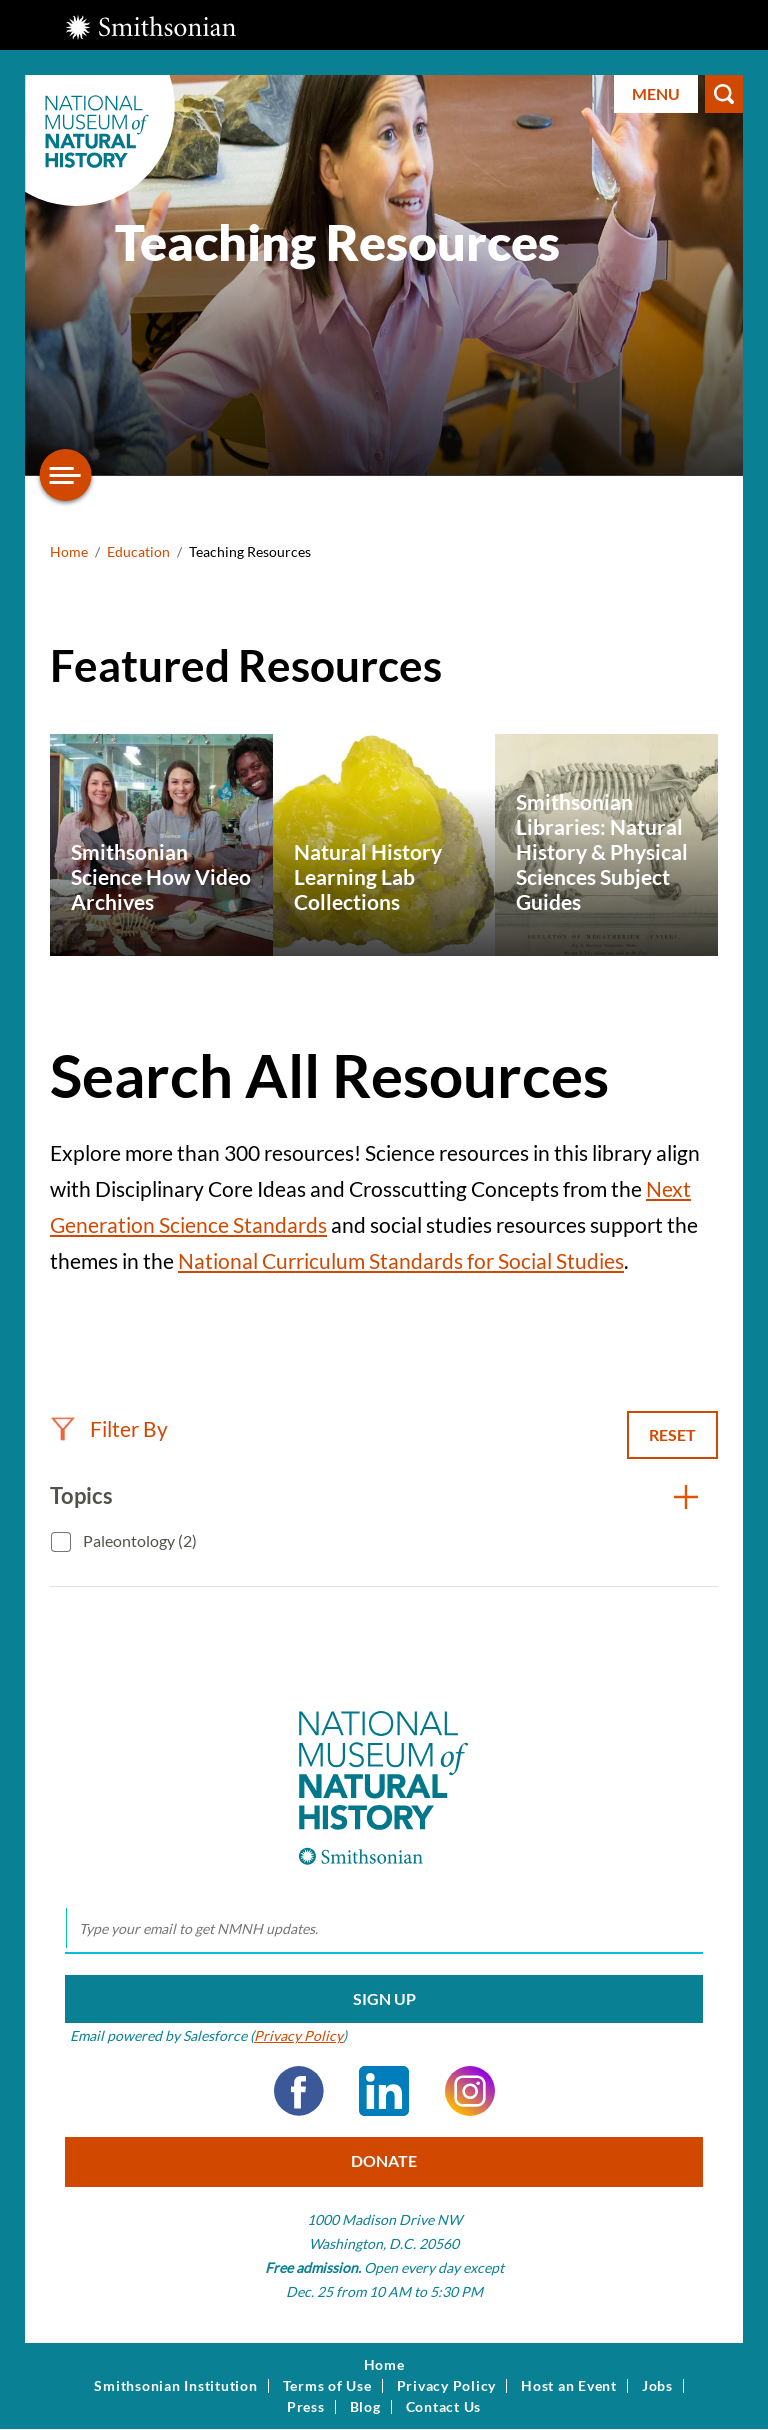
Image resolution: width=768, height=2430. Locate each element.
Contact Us (444, 2407)
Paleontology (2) (138, 1540)
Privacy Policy (298, 2035)
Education (138, 551)
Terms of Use (327, 2386)
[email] (384, 1929)
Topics (81, 1495)
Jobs (657, 2386)
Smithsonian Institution (175, 2386)
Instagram (470, 2091)
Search (724, 94)
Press (306, 2407)
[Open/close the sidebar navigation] (66, 475)
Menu (656, 93)
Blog (365, 2407)
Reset (672, 1434)
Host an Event (569, 2386)
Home (69, 551)
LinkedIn (384, 2091)
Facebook (299, 2091)
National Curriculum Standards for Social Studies (401, 1260)
